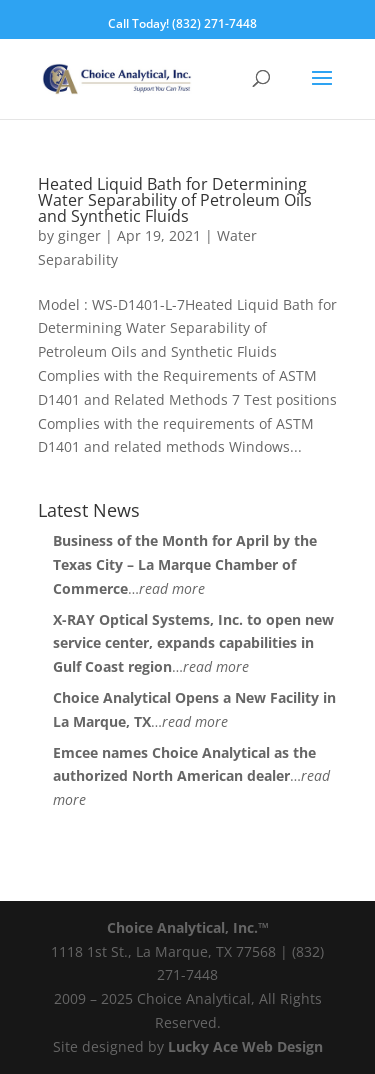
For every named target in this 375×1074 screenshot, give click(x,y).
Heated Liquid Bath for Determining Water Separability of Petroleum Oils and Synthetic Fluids (175, 200)
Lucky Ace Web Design (245, 1046)
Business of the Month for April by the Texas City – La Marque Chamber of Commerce (185, 564)
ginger (79, 235)
